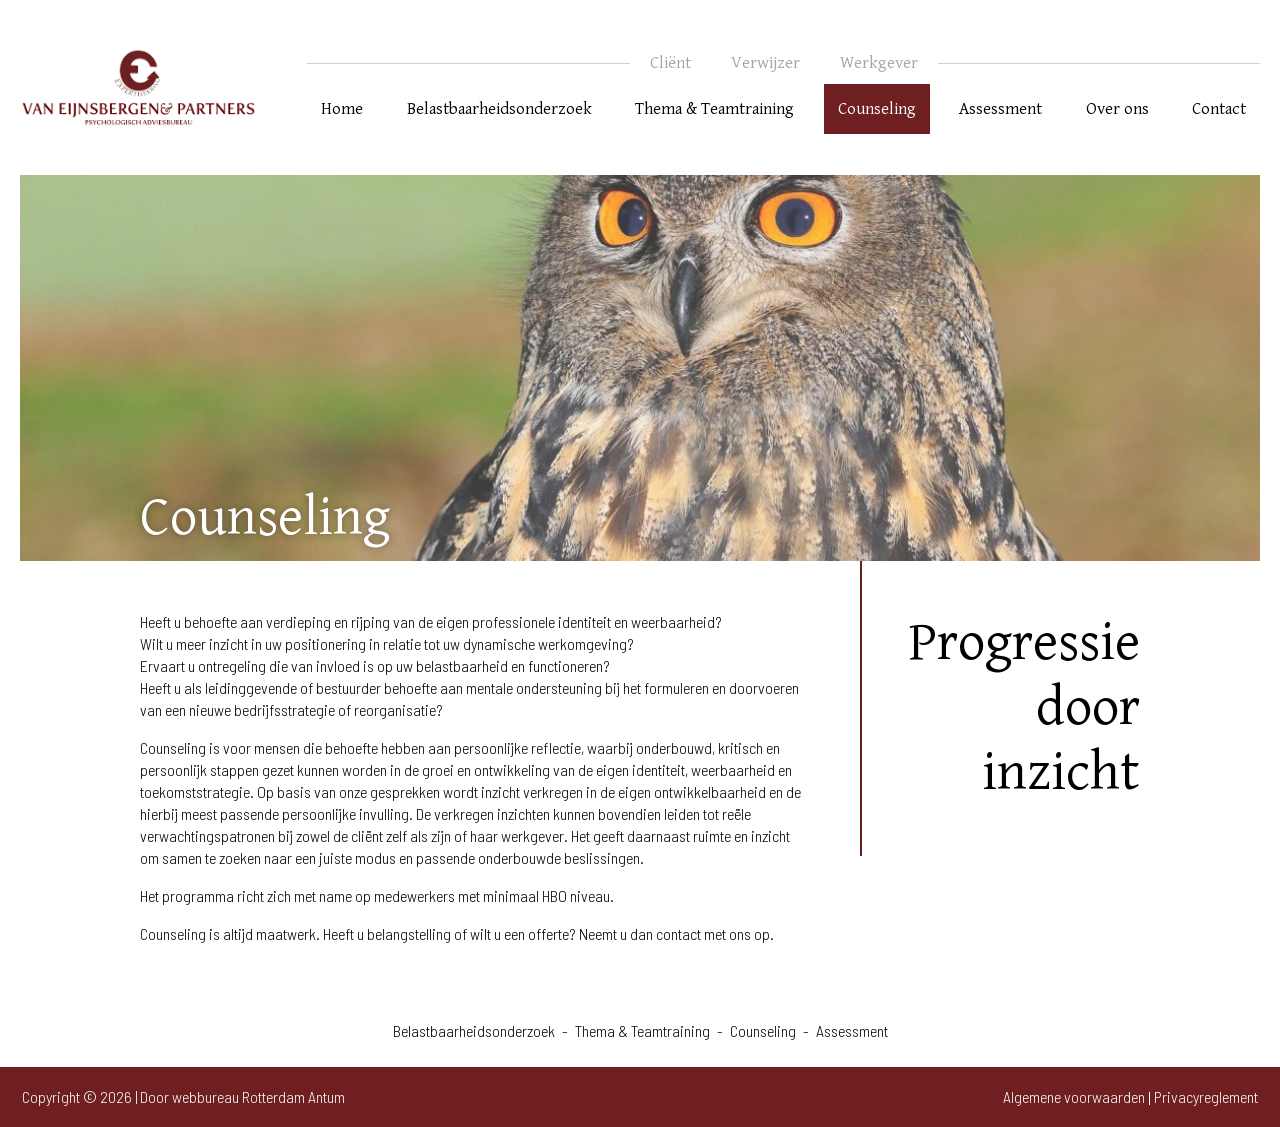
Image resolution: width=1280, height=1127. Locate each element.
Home (342, 109)
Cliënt (670, 63)
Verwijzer (765, 63)
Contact (1219, 109)
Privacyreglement (1206, 1096)
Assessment (1000, 109)
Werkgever (879, 63)
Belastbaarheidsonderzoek (499, 109)
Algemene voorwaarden (1074, 1096)
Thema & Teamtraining (714, 109)
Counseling (877, 109)
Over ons (1117, 109)
